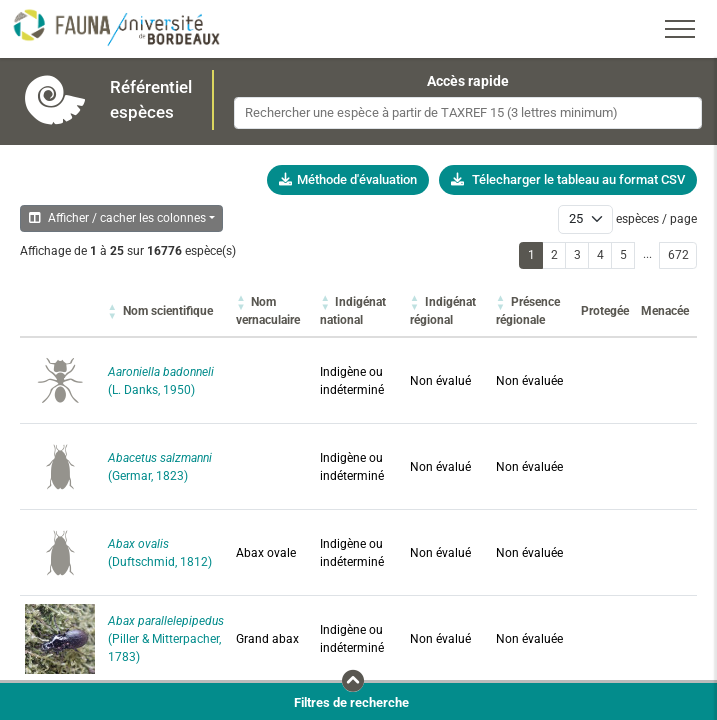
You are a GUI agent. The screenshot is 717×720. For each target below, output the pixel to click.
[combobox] (468, 113)
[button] (168, 311)
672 (678, 255)
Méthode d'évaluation (348, 179)
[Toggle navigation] (680, 29)
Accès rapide (468, 81)
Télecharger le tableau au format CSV (568, 179)
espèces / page (656, 219)
